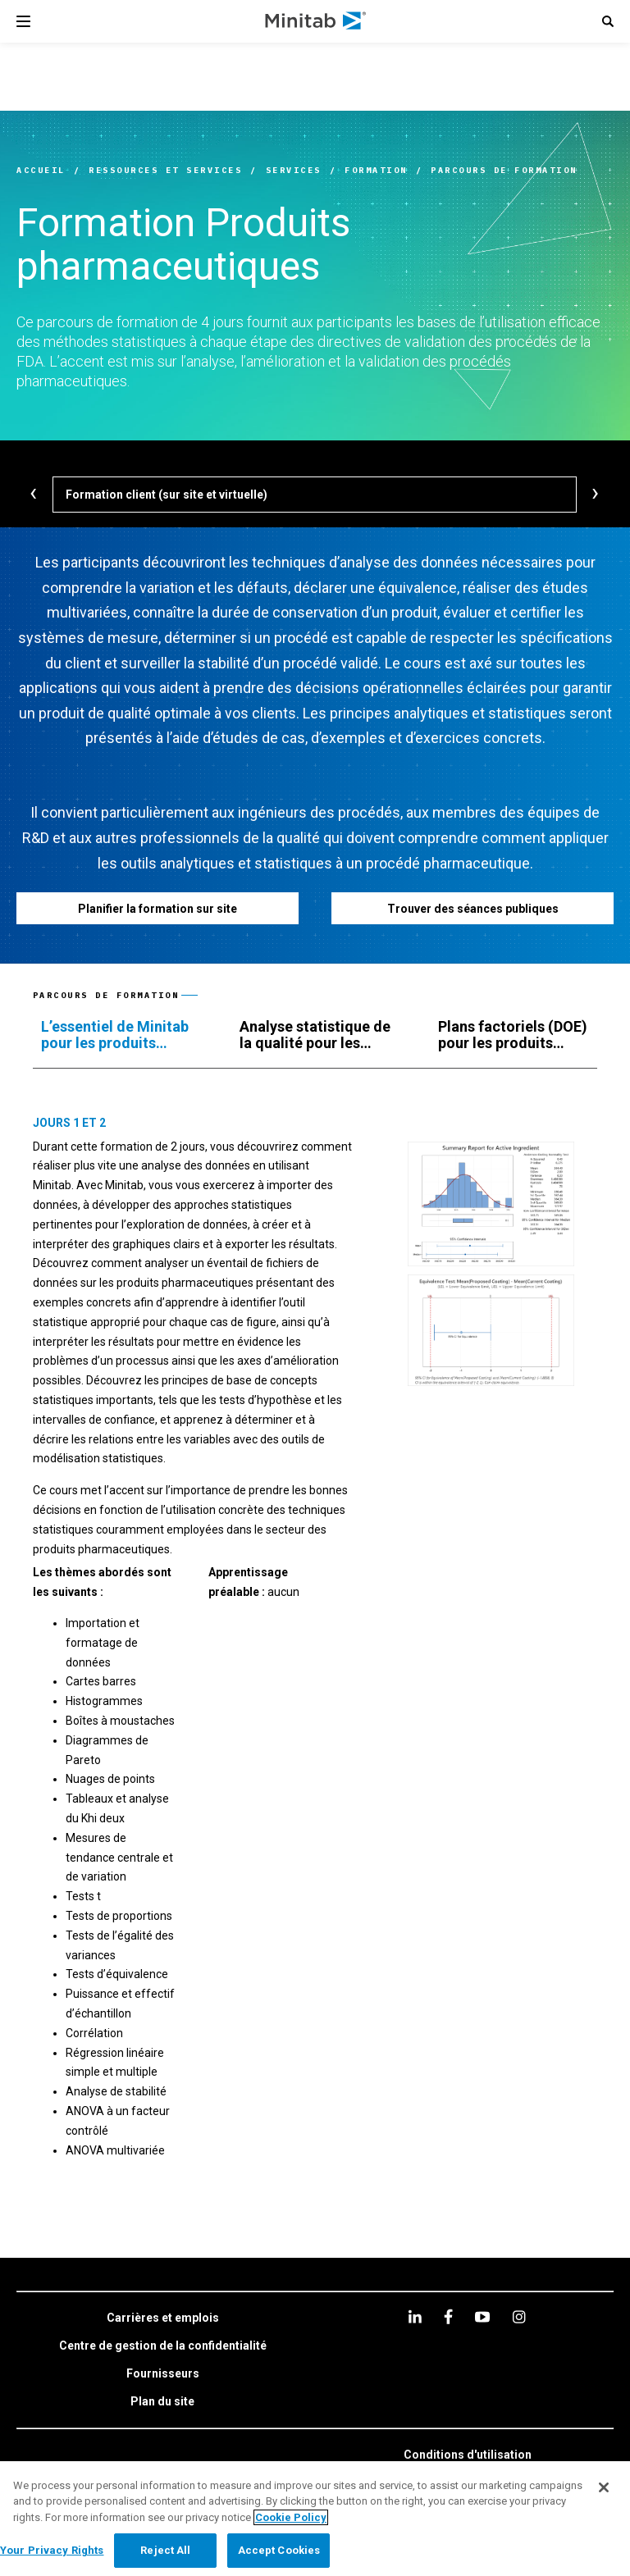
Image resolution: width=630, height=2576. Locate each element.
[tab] (124, 1035)
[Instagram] (519, 2316)
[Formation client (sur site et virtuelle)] (314, 494)
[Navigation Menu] (23, 21)
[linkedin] (415, 2316)
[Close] (604, 2487)
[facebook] (448, 2316)
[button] (608, 21)
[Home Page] (316, 21)
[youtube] (482, 2317)
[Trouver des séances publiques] (472, 908)
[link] (163, 2318)
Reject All (165, 2550)
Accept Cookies (279, 2550)
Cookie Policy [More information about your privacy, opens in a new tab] (290, 2517)
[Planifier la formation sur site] (157, 908)
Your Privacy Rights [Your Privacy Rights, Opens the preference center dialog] (51, 2550)
